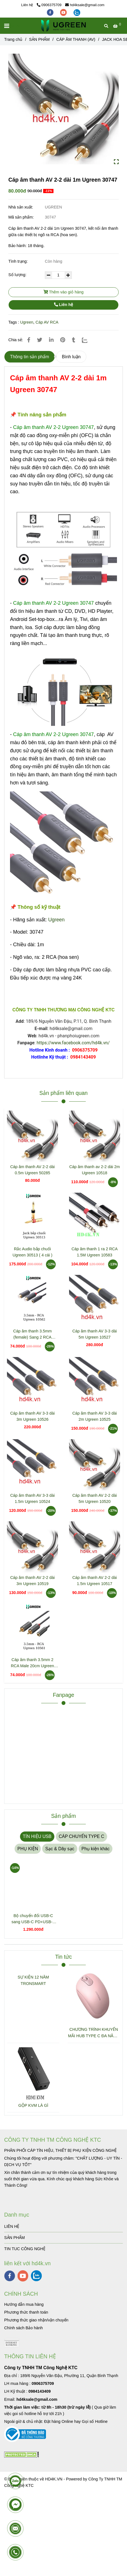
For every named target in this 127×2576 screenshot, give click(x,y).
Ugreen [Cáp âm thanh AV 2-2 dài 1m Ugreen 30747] (26, 322)
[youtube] (64, 12)
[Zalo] (88, 340)
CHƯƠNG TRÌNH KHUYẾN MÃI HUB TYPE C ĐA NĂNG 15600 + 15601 (93, 2033)
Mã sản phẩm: (21, 217)
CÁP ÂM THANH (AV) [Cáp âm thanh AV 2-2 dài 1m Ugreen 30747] (75, 39)
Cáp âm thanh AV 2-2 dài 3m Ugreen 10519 (32, 1580)
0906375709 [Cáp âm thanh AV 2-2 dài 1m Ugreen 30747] (49, 5)
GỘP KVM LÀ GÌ (33, 2105)
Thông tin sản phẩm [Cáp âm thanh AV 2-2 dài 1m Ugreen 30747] (29, 356)
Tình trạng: (18, 261)
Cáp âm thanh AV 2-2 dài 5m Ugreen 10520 (94, 1498)
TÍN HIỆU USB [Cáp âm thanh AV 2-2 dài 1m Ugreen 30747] (37, 1836)
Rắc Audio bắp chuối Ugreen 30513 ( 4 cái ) (32, 1252)
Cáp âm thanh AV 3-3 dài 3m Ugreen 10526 (32, 1416)
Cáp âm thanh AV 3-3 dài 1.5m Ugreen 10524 (32, 1498)
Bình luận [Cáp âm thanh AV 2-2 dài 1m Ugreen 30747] (71, 356)
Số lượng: (18, 274)
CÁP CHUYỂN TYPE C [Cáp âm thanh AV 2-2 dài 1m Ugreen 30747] (81, 1836)
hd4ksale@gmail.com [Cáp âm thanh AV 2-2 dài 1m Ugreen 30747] (84, 5)
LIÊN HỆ (11, 2226)
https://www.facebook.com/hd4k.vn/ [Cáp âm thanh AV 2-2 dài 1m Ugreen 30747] (72, 1042)
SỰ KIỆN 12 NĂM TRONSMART (33, 1980)
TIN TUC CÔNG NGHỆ (24, 2249)
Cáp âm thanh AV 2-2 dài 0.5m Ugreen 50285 (32, 1169)
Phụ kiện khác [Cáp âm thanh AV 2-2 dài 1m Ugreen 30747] (96, 1848)
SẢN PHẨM (14, 2237)
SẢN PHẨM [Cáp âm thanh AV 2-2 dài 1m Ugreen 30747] (39, 39)
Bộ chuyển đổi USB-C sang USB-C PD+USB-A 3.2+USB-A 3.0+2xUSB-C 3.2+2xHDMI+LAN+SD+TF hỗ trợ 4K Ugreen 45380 (33, 1919)
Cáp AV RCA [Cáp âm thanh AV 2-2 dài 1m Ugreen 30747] (47, 322)
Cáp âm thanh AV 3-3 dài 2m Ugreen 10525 (94, 1416)
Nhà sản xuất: (21, 207)
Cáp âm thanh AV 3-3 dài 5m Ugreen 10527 (94, 1334)
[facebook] (50, 12)
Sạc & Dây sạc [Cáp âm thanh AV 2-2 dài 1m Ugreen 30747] (59, 1848)
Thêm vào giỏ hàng (63, 292)
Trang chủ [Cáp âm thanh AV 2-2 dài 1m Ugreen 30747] (13, 39)
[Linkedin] (51, 340)
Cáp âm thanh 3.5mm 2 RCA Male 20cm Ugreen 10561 (32, 1663)
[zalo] (77, 12)
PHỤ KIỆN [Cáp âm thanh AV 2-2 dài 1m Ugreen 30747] (28, 1848)
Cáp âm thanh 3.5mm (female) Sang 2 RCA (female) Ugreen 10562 (32, 1334)
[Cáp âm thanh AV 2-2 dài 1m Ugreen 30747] (63, 26)
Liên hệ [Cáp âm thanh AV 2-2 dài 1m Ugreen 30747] (63, 304)
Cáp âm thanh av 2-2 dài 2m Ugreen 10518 (94, 1169)
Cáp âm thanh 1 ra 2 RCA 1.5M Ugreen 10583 (95, 1252)
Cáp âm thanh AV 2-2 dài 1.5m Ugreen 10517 (94, 1580)
